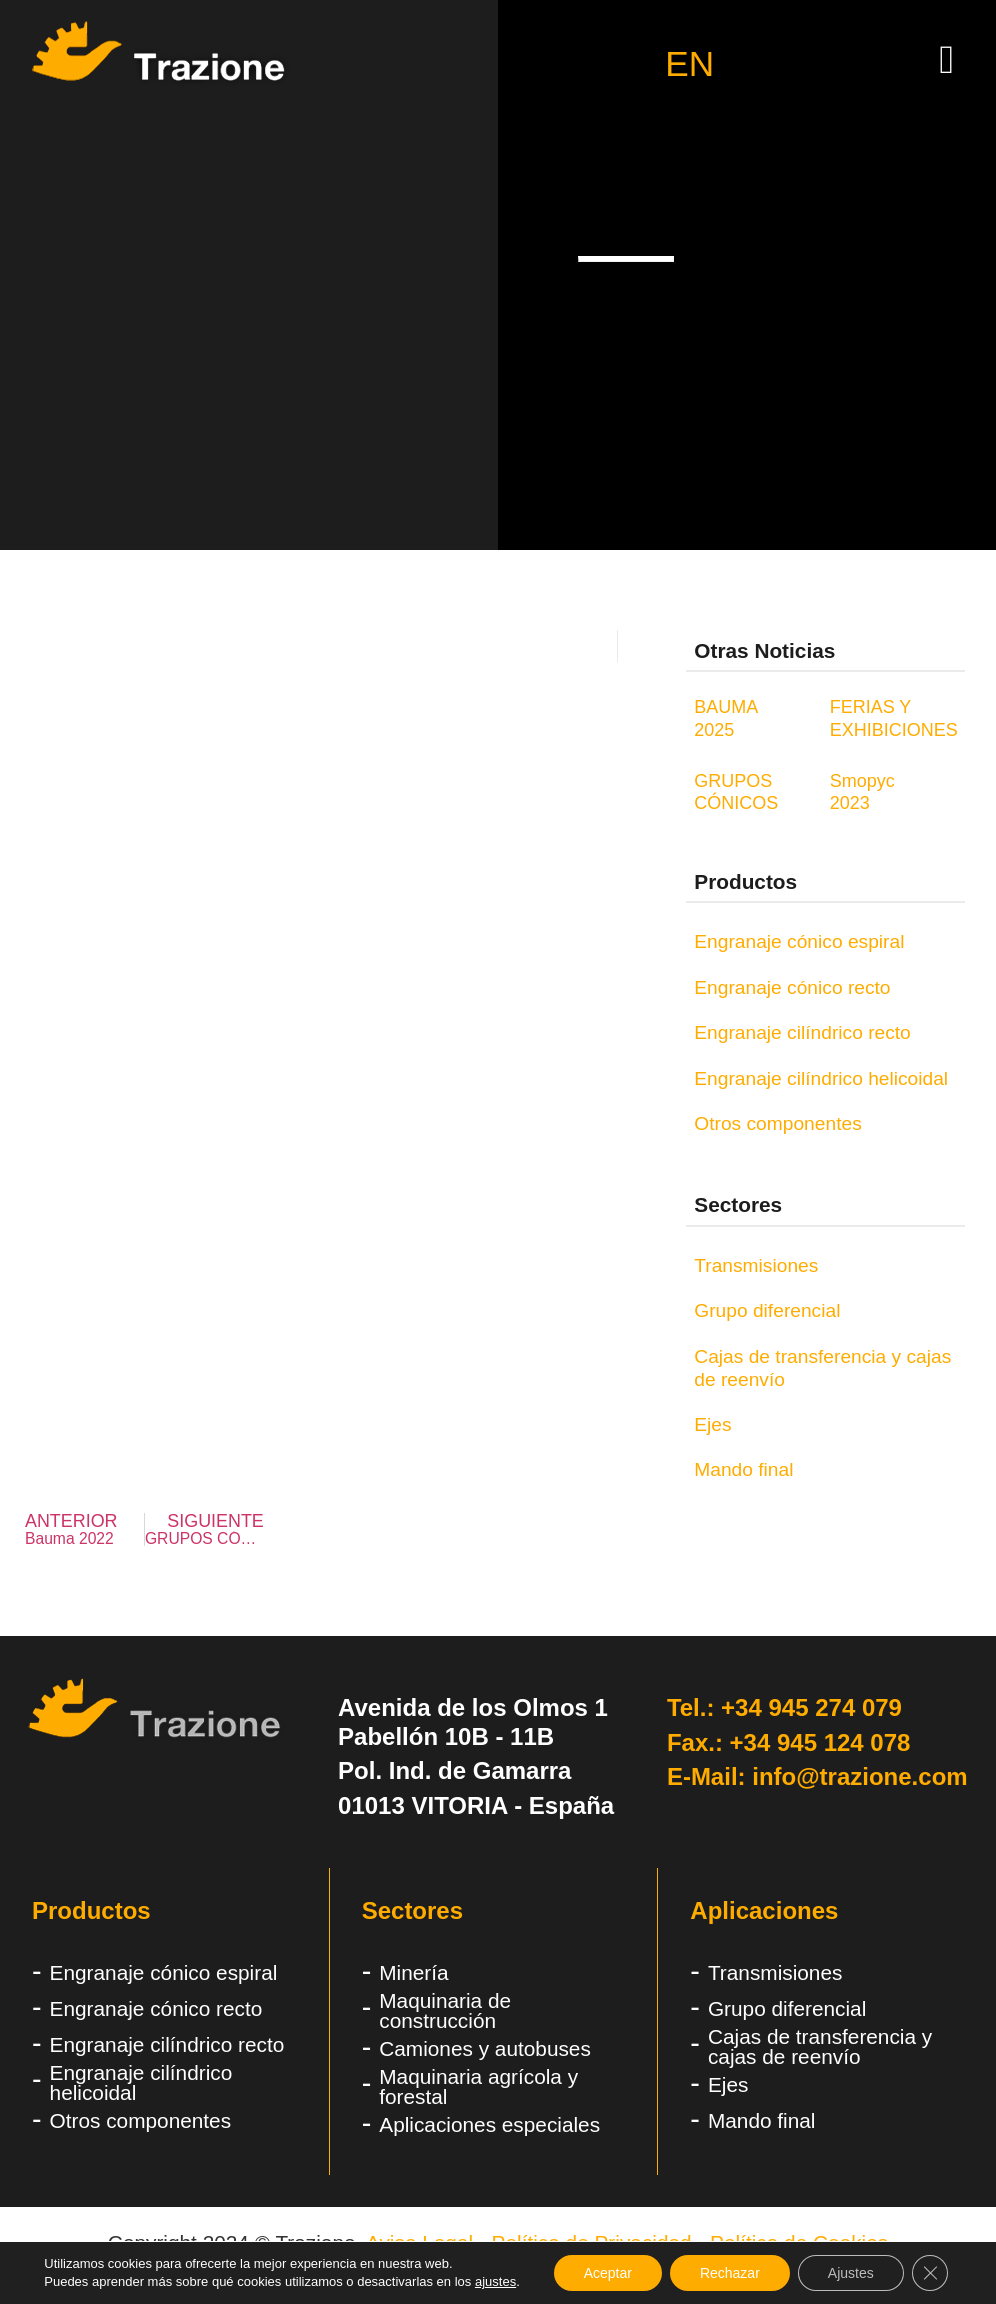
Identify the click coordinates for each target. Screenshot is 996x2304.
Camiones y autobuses (485, 2048)
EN (689, 64)
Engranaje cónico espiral (799, 941)
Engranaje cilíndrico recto (802, 1032)
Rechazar (730, 2273)
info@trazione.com (859, 1776)
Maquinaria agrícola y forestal (478, 2087)
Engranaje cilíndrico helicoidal (821, 1078)
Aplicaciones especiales (489, 2124)
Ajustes (851, 2273)
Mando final (743, 1469)
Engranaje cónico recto (792, 987)
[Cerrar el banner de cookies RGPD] (930, 2273)
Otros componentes (777, 1123)
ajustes (495, 2281)
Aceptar (608, 2273)
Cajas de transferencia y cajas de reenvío (822, 1368)
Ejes (712, 1424)
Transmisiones (756, 1265)
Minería (413, 1972)
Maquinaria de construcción (445, 2011)
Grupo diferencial (767, 1310)
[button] (946, 60)
